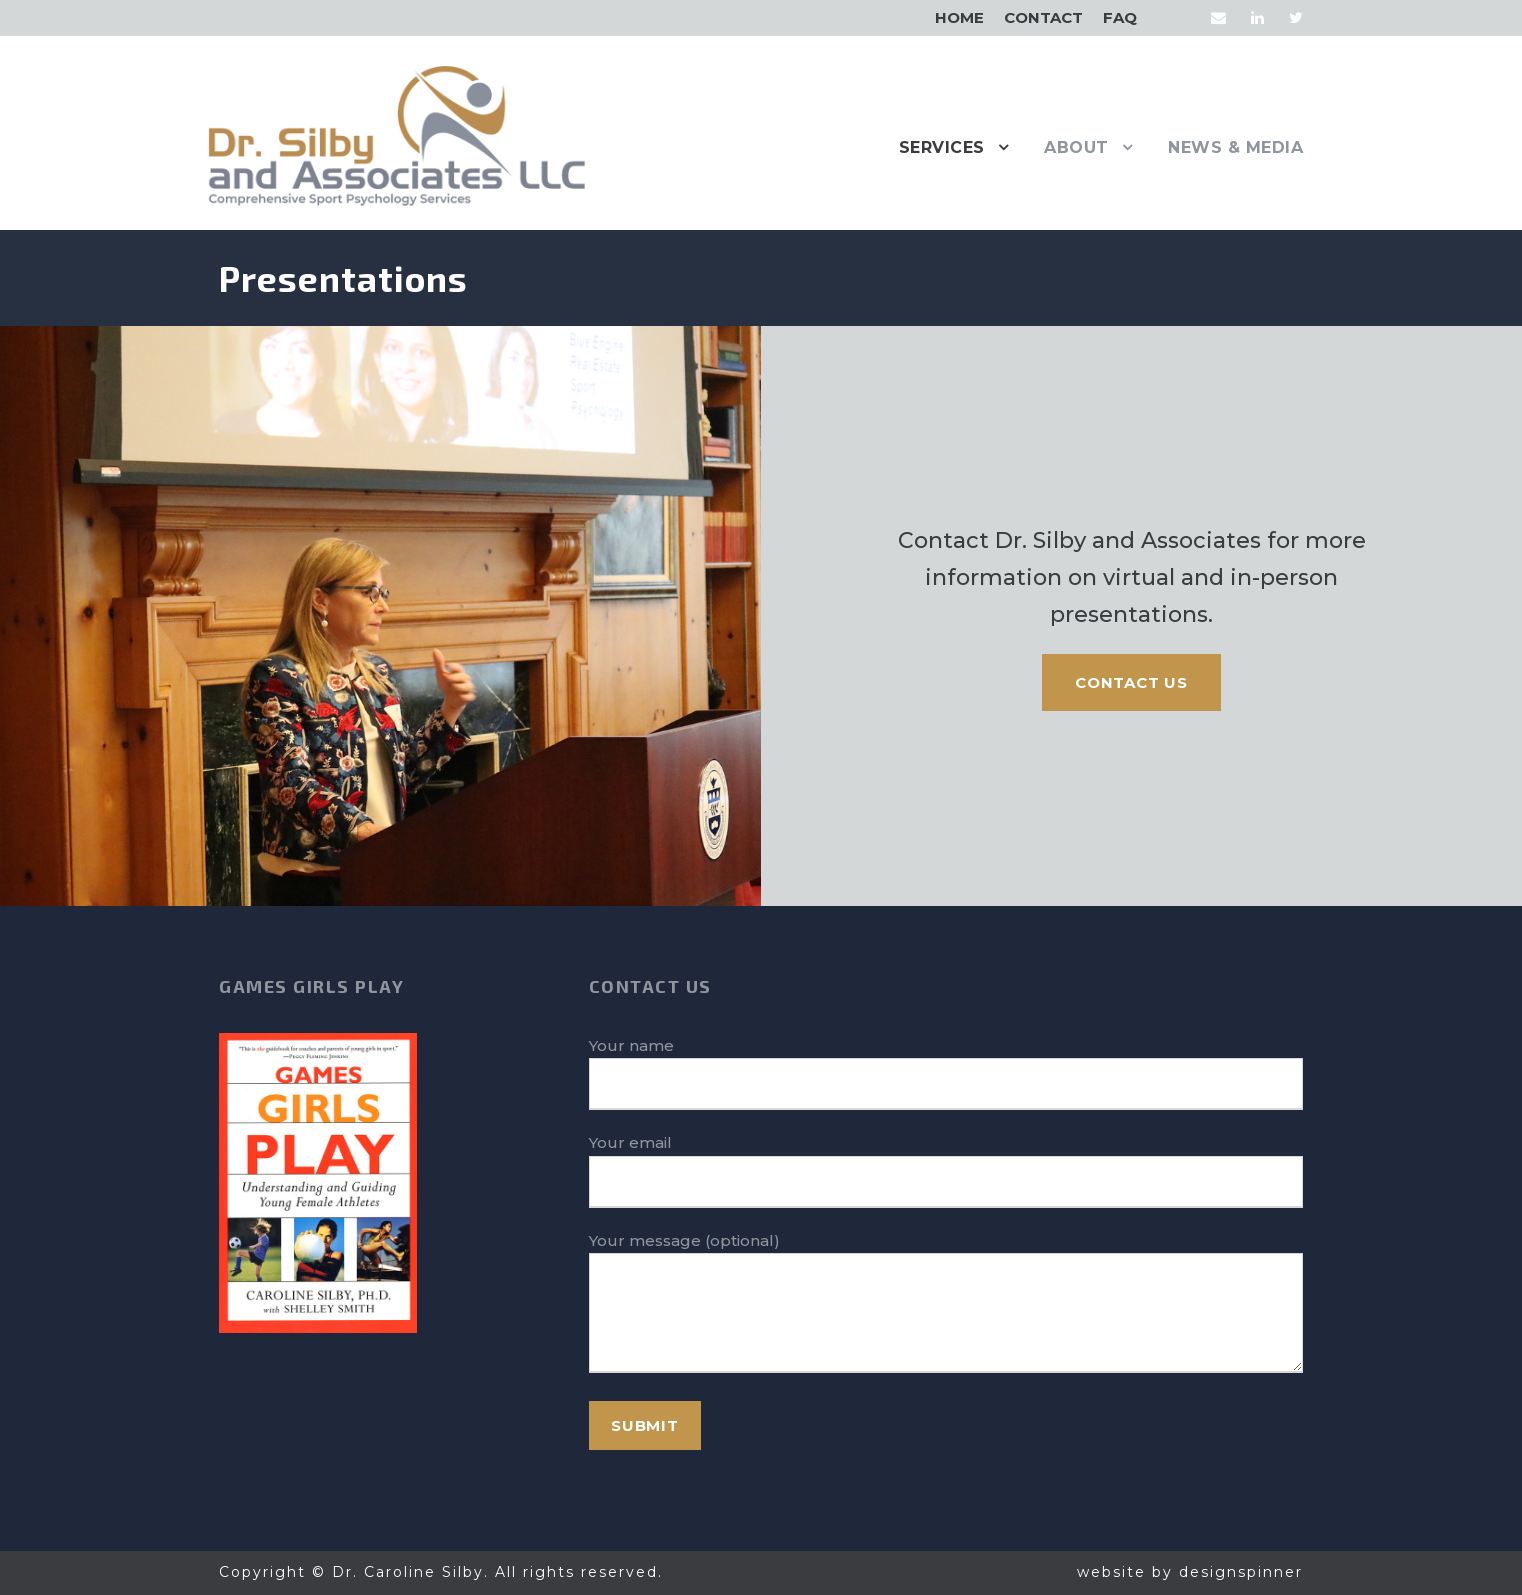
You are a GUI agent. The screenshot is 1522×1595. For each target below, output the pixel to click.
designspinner (1241, 1572)
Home (959, 17)
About (1076, 147)
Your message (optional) (946, 1306)
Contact (1043, 17)
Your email (946, 1170)
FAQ (1120, 17)
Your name (946, 1073)
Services (942, 147)
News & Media (1235, 147)
